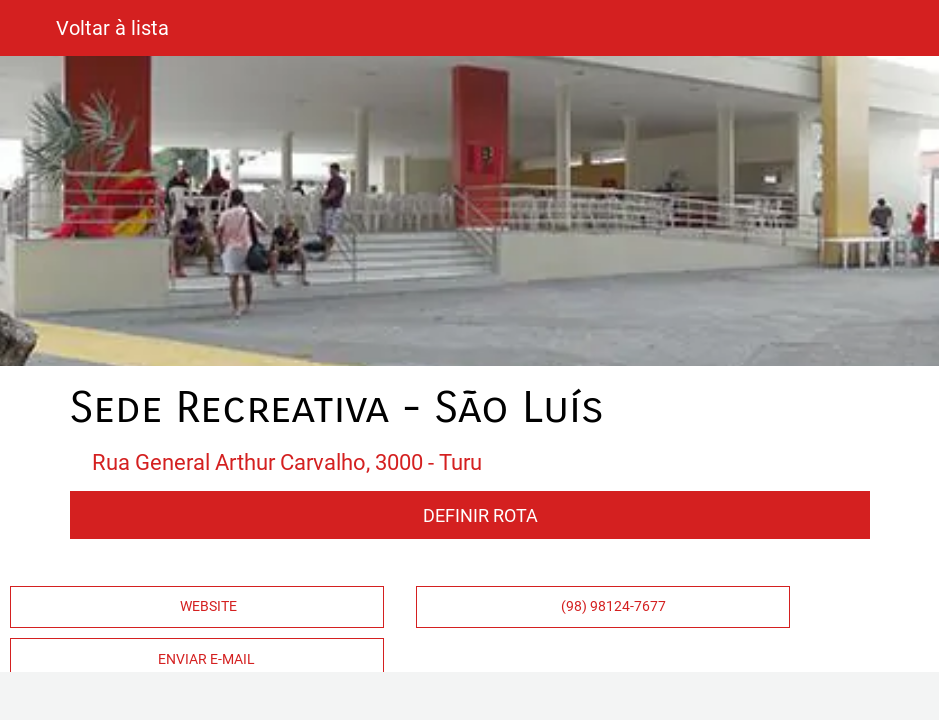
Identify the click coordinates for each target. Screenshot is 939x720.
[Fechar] (28, 28)
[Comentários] (243, 696)
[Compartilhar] (696, 696)
